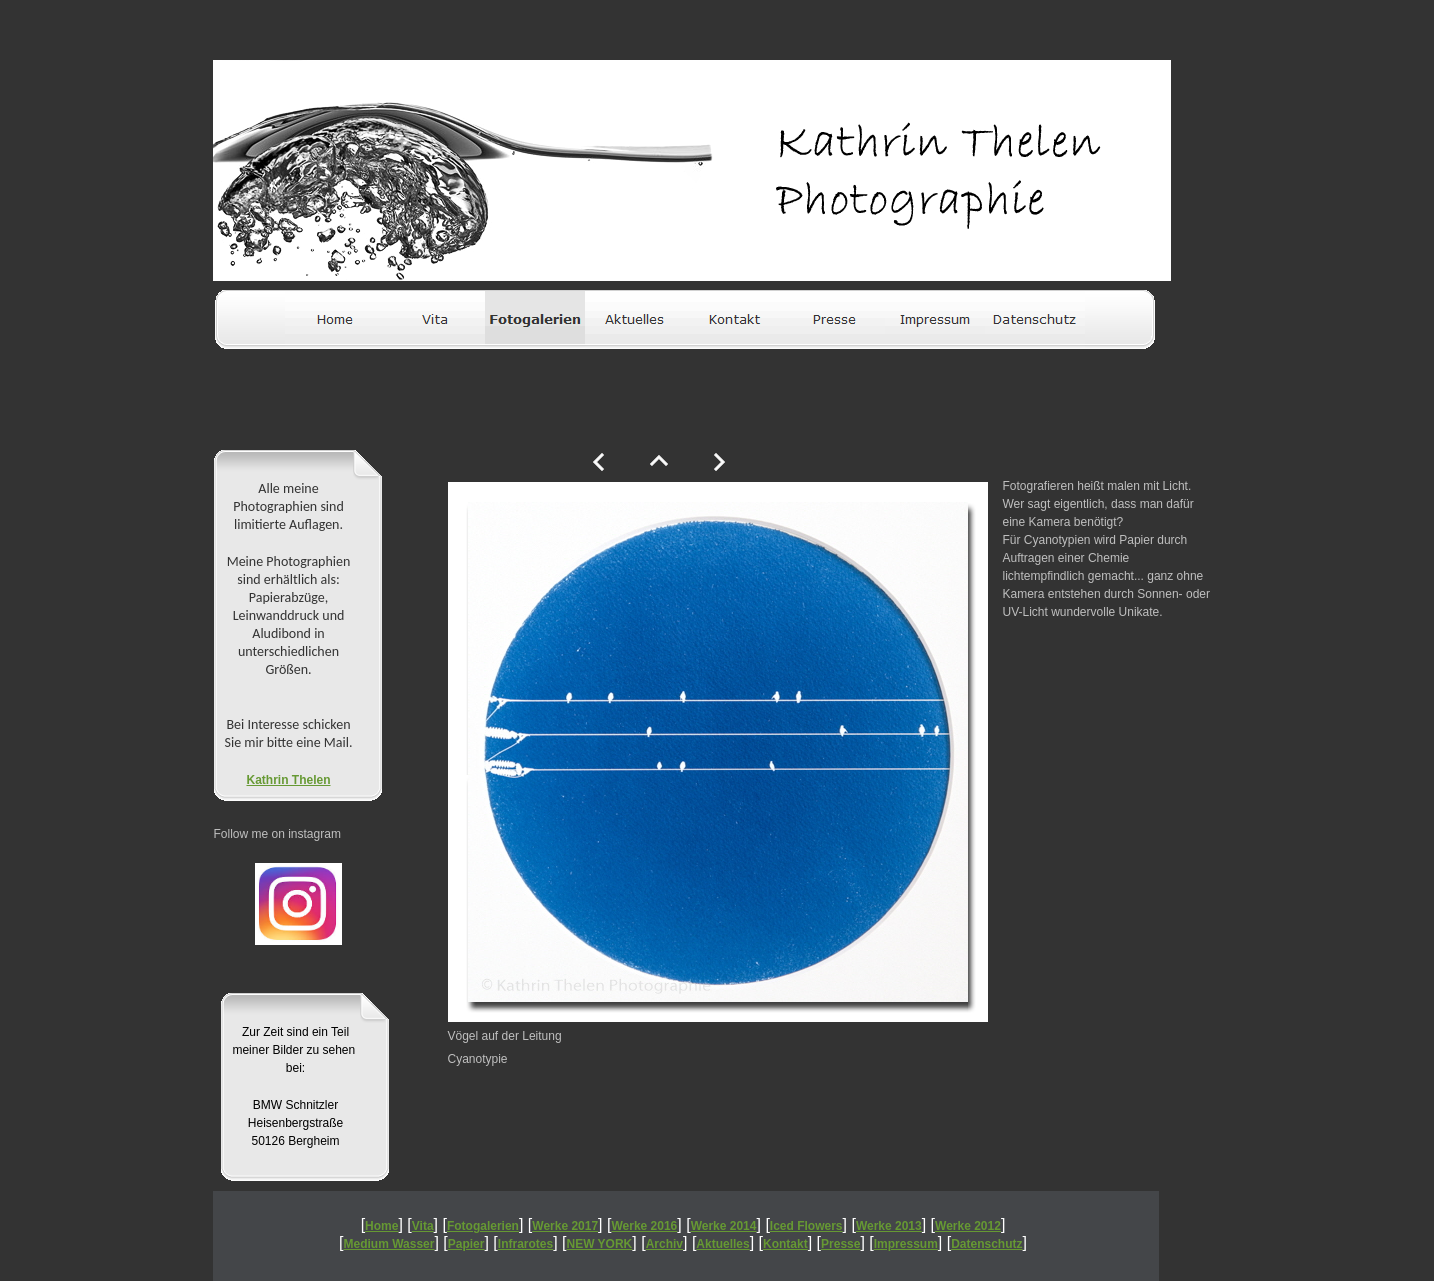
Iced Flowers (806, 1226)
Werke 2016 (644, 1226)
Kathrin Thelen (288, 780)
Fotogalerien (483, 1226)
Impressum (906, 1244)
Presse (840, 1244)
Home (381, 1226)
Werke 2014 (724, 1226)
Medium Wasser (389, 1244)
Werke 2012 (968, 1226)
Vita (423, 1226)
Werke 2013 (889, 1226)
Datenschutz (986, 1244)
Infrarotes (525, 1244)
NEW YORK (600, 1244)
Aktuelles (722, 1244)
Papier (466, 1244)
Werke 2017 (565, 1226)
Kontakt (785, 1244)
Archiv (664, 1244)
